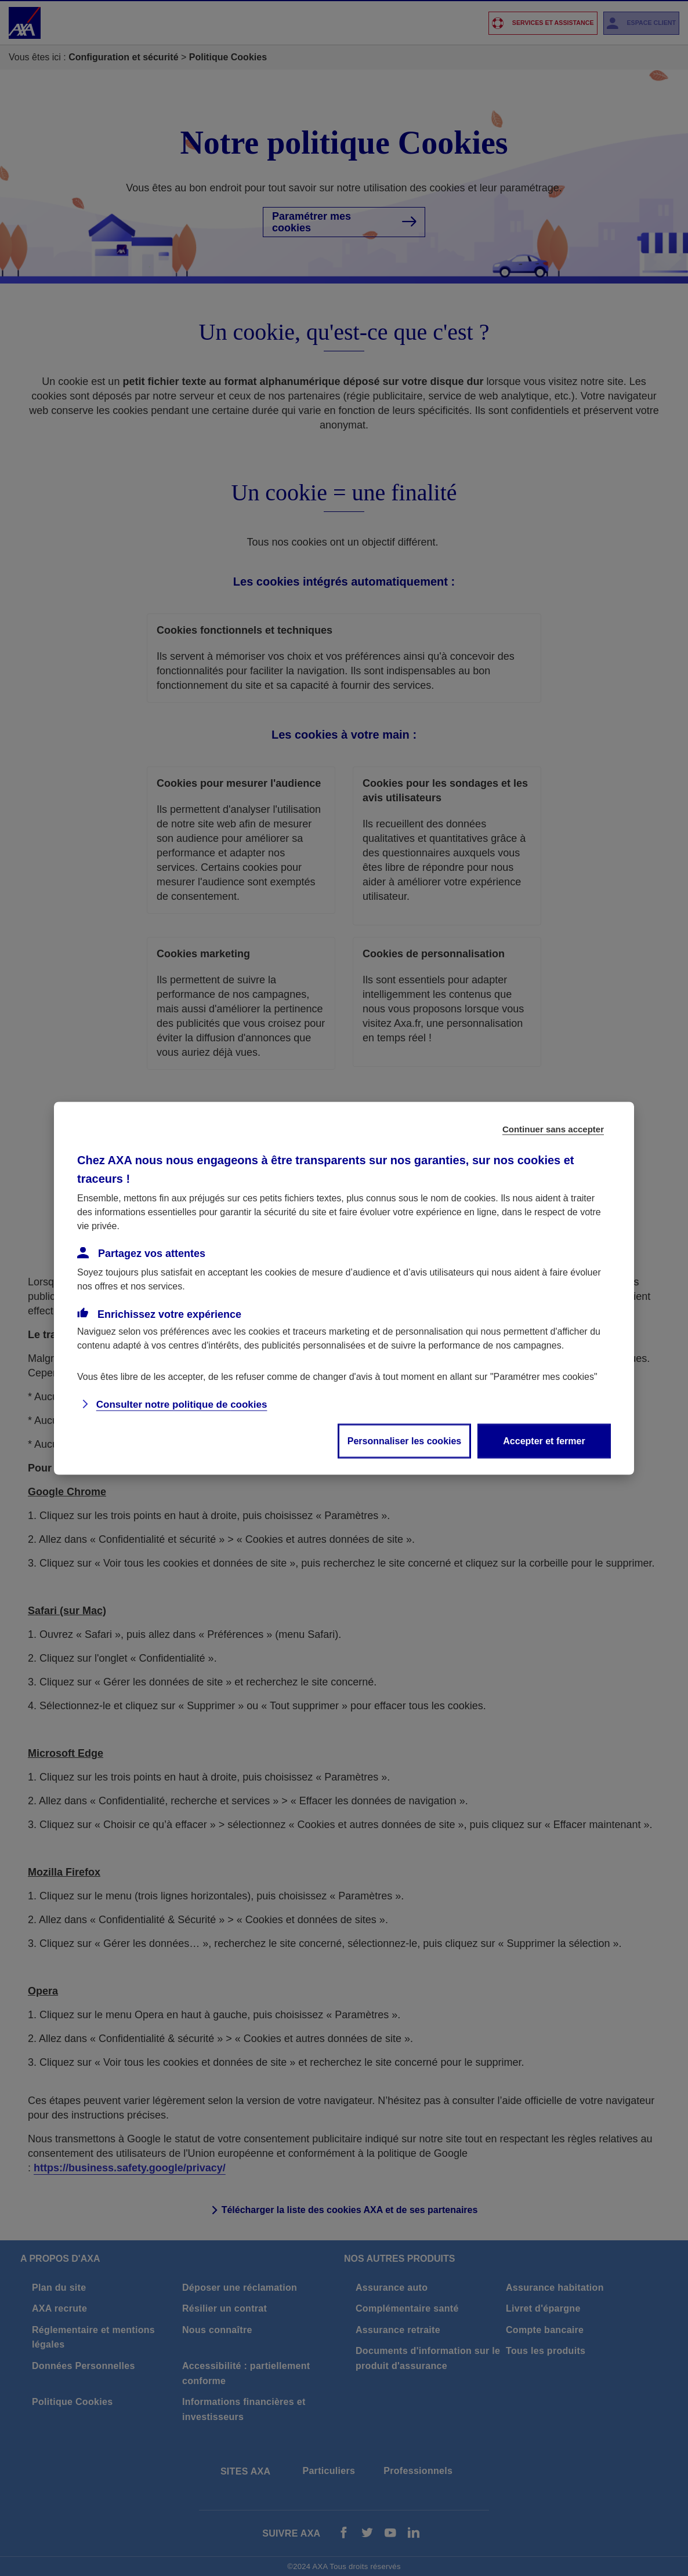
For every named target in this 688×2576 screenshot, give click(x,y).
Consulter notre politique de (181, 1403)
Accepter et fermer (544, 1440)
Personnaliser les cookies (404, 1440)
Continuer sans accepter (553, 1128)
